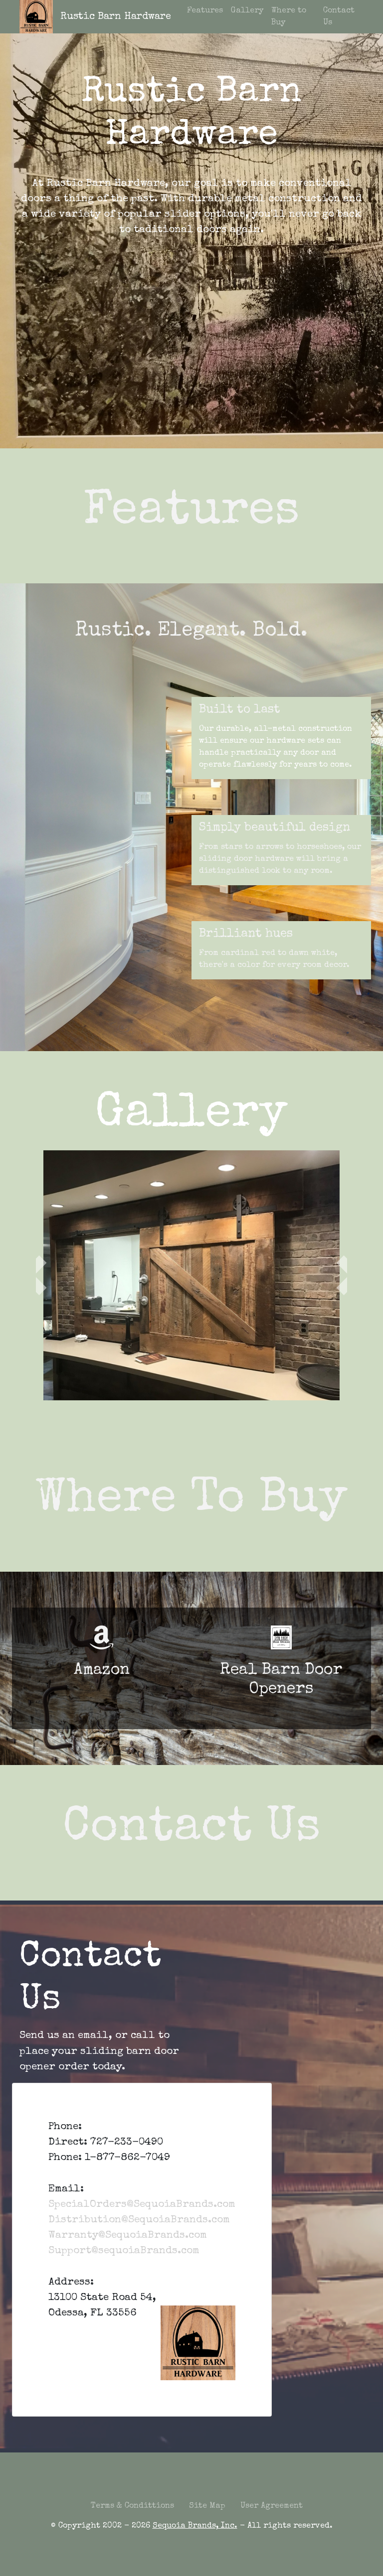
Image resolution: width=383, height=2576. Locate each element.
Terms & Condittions (132, 2506)
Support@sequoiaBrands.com (123, 2251)
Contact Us (339, 17)
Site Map (207, 2506)
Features (205, 11)
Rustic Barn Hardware (115, 17)
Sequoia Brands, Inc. (195, 2526)
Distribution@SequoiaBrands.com (139, 2220)
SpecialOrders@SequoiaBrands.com (141, 2204)
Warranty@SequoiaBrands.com (127, 2235)
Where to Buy (288, 17)
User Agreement (271, 2506)
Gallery (247, 11)
